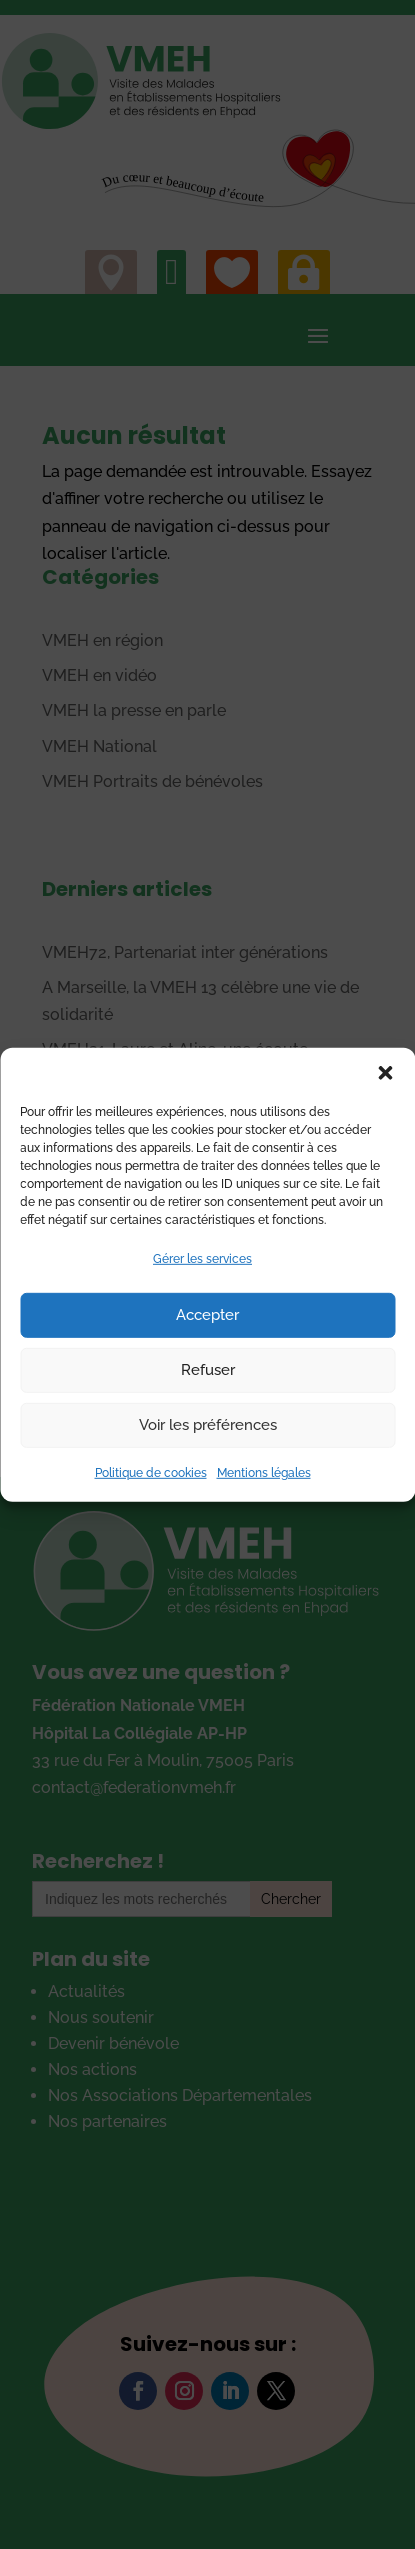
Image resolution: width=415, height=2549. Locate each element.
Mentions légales (264, 1473)
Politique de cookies (151, 1473)
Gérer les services (202, 1258)
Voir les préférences (208, 1425)
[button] (385, 1072)
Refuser (208, 1370)
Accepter (207, 1315)
